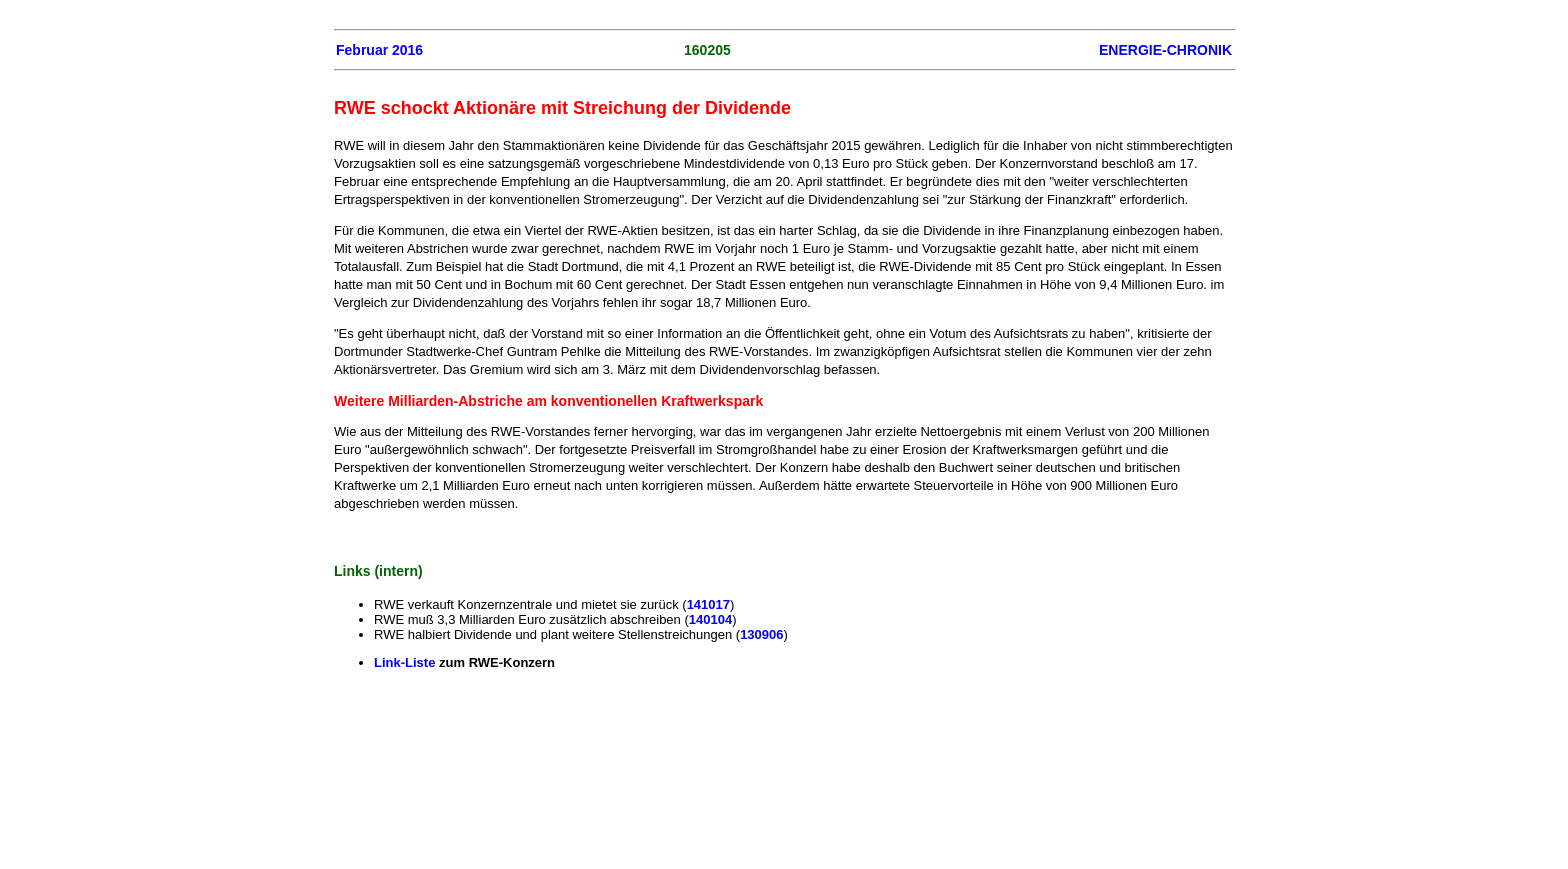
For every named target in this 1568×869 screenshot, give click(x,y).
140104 (710, 619)
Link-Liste (406, 662)
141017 (708, 604)
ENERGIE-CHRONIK (1165, 50)
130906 (761, 634)
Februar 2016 (379, 50)
